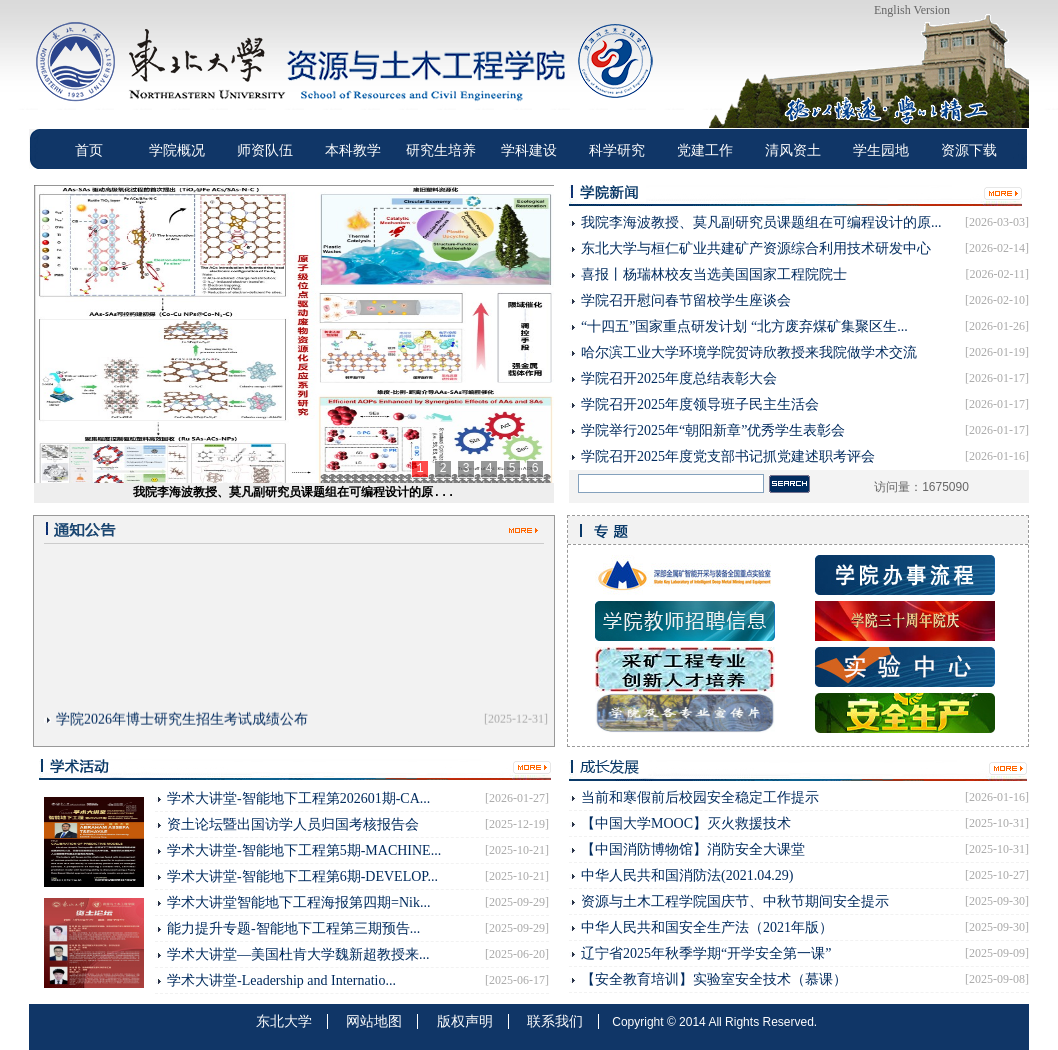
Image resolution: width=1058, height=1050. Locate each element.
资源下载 (969, 150)
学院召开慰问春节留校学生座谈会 (686, 300)
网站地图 (374, 1021)
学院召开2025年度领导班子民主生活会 (700, 404)
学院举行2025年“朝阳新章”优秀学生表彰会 (713, 430)
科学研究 (617, 150)
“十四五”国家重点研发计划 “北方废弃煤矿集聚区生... (744, 326)
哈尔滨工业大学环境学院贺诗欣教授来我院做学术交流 (749, 352)
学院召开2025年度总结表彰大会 (679, 378)
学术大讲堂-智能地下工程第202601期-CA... (298, 798)
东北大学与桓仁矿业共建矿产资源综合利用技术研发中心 (756, 248)
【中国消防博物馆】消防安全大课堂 (693, 849)
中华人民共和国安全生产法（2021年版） (707, 927)
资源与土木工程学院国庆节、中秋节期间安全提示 (735, 901)
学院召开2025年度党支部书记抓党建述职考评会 (728, 456)
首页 (89, 150)
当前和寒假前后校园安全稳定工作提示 (700, 797)
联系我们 (555, 1021)
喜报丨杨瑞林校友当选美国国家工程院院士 (714, 274)
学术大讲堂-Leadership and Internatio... (281, 980)
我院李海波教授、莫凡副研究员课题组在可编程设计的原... (294, 493)
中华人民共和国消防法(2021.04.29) (687, 875)
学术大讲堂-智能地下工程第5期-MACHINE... (304, 850)
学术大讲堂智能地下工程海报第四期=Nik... (298, 902)
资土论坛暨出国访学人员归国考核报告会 (293, 824)
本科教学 (353, 150)
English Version (912, 10)
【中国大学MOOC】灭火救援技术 (686, 823)
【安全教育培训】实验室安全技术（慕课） (714, 979)
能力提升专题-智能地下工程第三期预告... (293, 928)
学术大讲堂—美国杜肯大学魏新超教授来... (298, 954)
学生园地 (881, 150)
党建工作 (705, 150)
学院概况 (177, 150)
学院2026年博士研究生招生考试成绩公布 (182, 722)
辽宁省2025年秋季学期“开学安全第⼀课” (706, 953)
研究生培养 (441, 150)
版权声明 (465, 1021)
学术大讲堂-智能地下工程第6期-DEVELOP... (302, 876)
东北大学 (284, 1021)
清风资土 (793, 150)
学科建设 (529, 150)
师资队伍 (265, 150)
